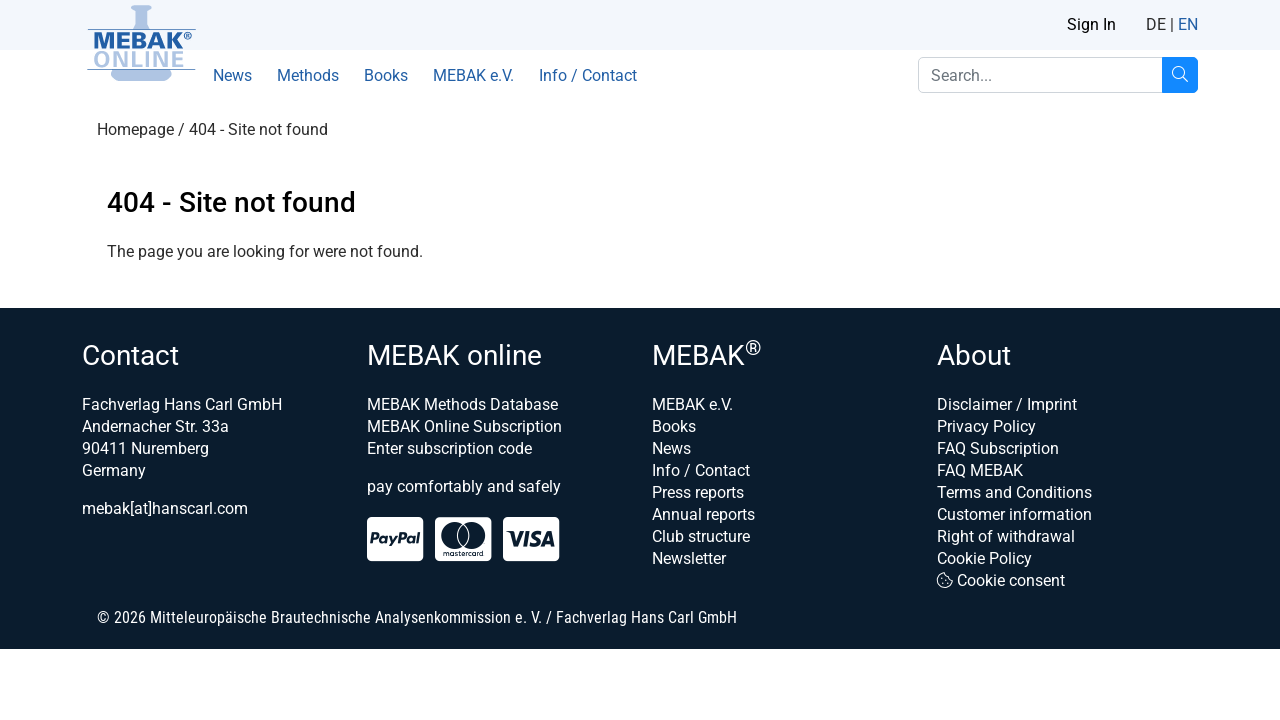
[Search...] (1180, 75)
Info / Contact (588, 75)
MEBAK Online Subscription (464, 426)
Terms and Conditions (1014, 492)
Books (386, 75)
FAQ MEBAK (980, 470)
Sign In (1091, 24)
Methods (308, 75)
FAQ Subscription (998, 448)
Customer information (1014, 514)
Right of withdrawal (1006, 536)
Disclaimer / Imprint (1007, 404)
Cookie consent (1001, 580)
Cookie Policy (984, 558)
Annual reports (703, 514)
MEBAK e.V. (473, 75)
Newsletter (689, 558)
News (232, 75)
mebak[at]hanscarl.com (165, 508)
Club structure (701, 536)
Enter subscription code (449, 448)
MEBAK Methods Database (462, 404)
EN (1188, 24)
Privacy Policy (986, 426)
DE (1156, 24)
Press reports (698, 492)
